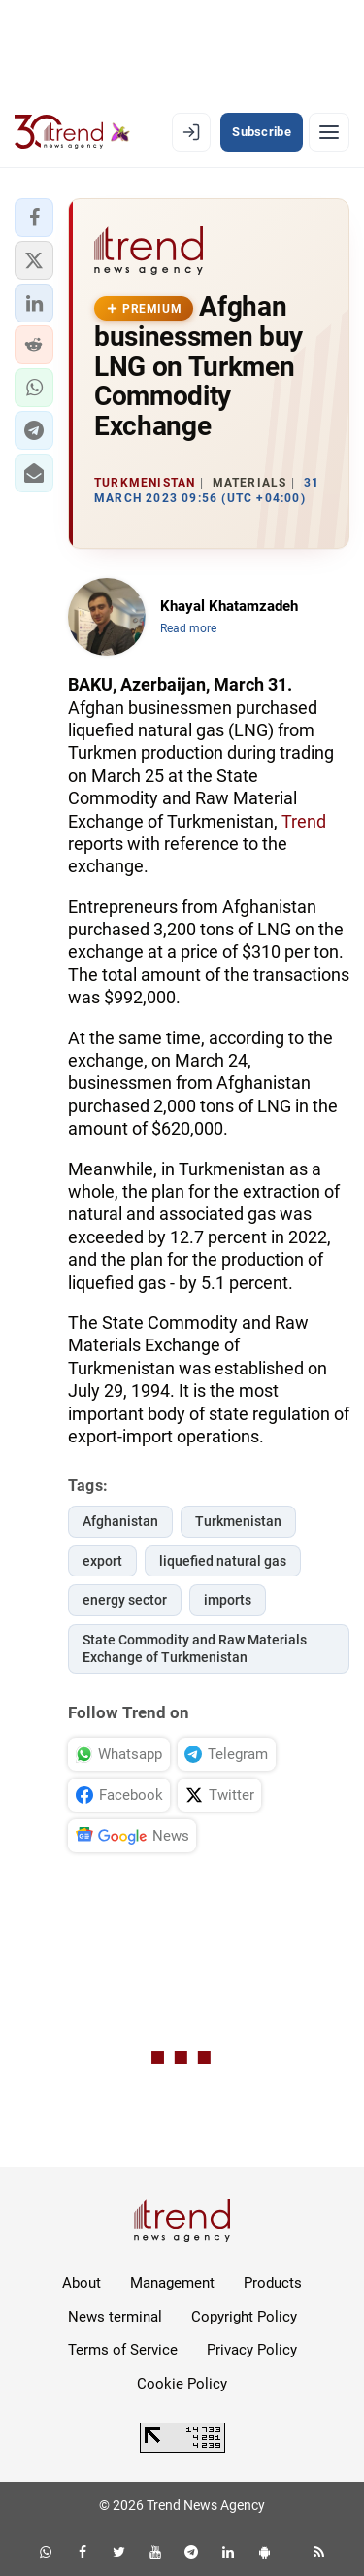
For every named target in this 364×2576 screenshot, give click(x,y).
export (102, 1561)
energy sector (125, 1600)
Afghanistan (120, 1521)
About (81, 2282)
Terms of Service (123, 2349)
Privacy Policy (252, 2349)
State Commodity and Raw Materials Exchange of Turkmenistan (195, 1649)
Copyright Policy (244, 2316)
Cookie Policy (182, 2383)
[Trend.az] (72, 132)
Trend (303, 821)
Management (172, 2282)
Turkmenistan (238, 1521)
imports (227, 1600)
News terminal (115, 2316)
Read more (188, 628)
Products (273, 2282)
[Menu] (329, 132)
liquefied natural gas (222, 1561)
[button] (34, 217)
